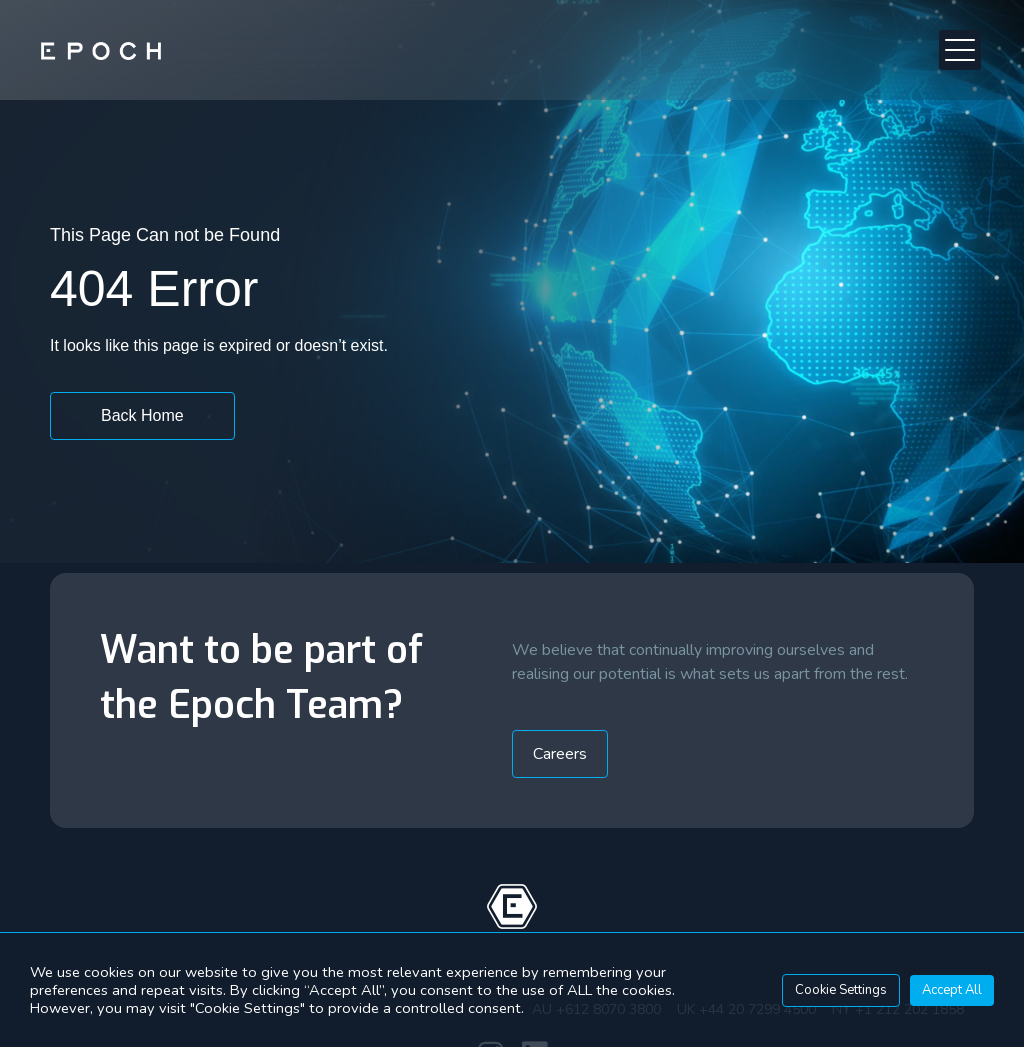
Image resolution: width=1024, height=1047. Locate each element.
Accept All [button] (952, 990)
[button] (960, 50)
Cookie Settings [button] (841, 990)
